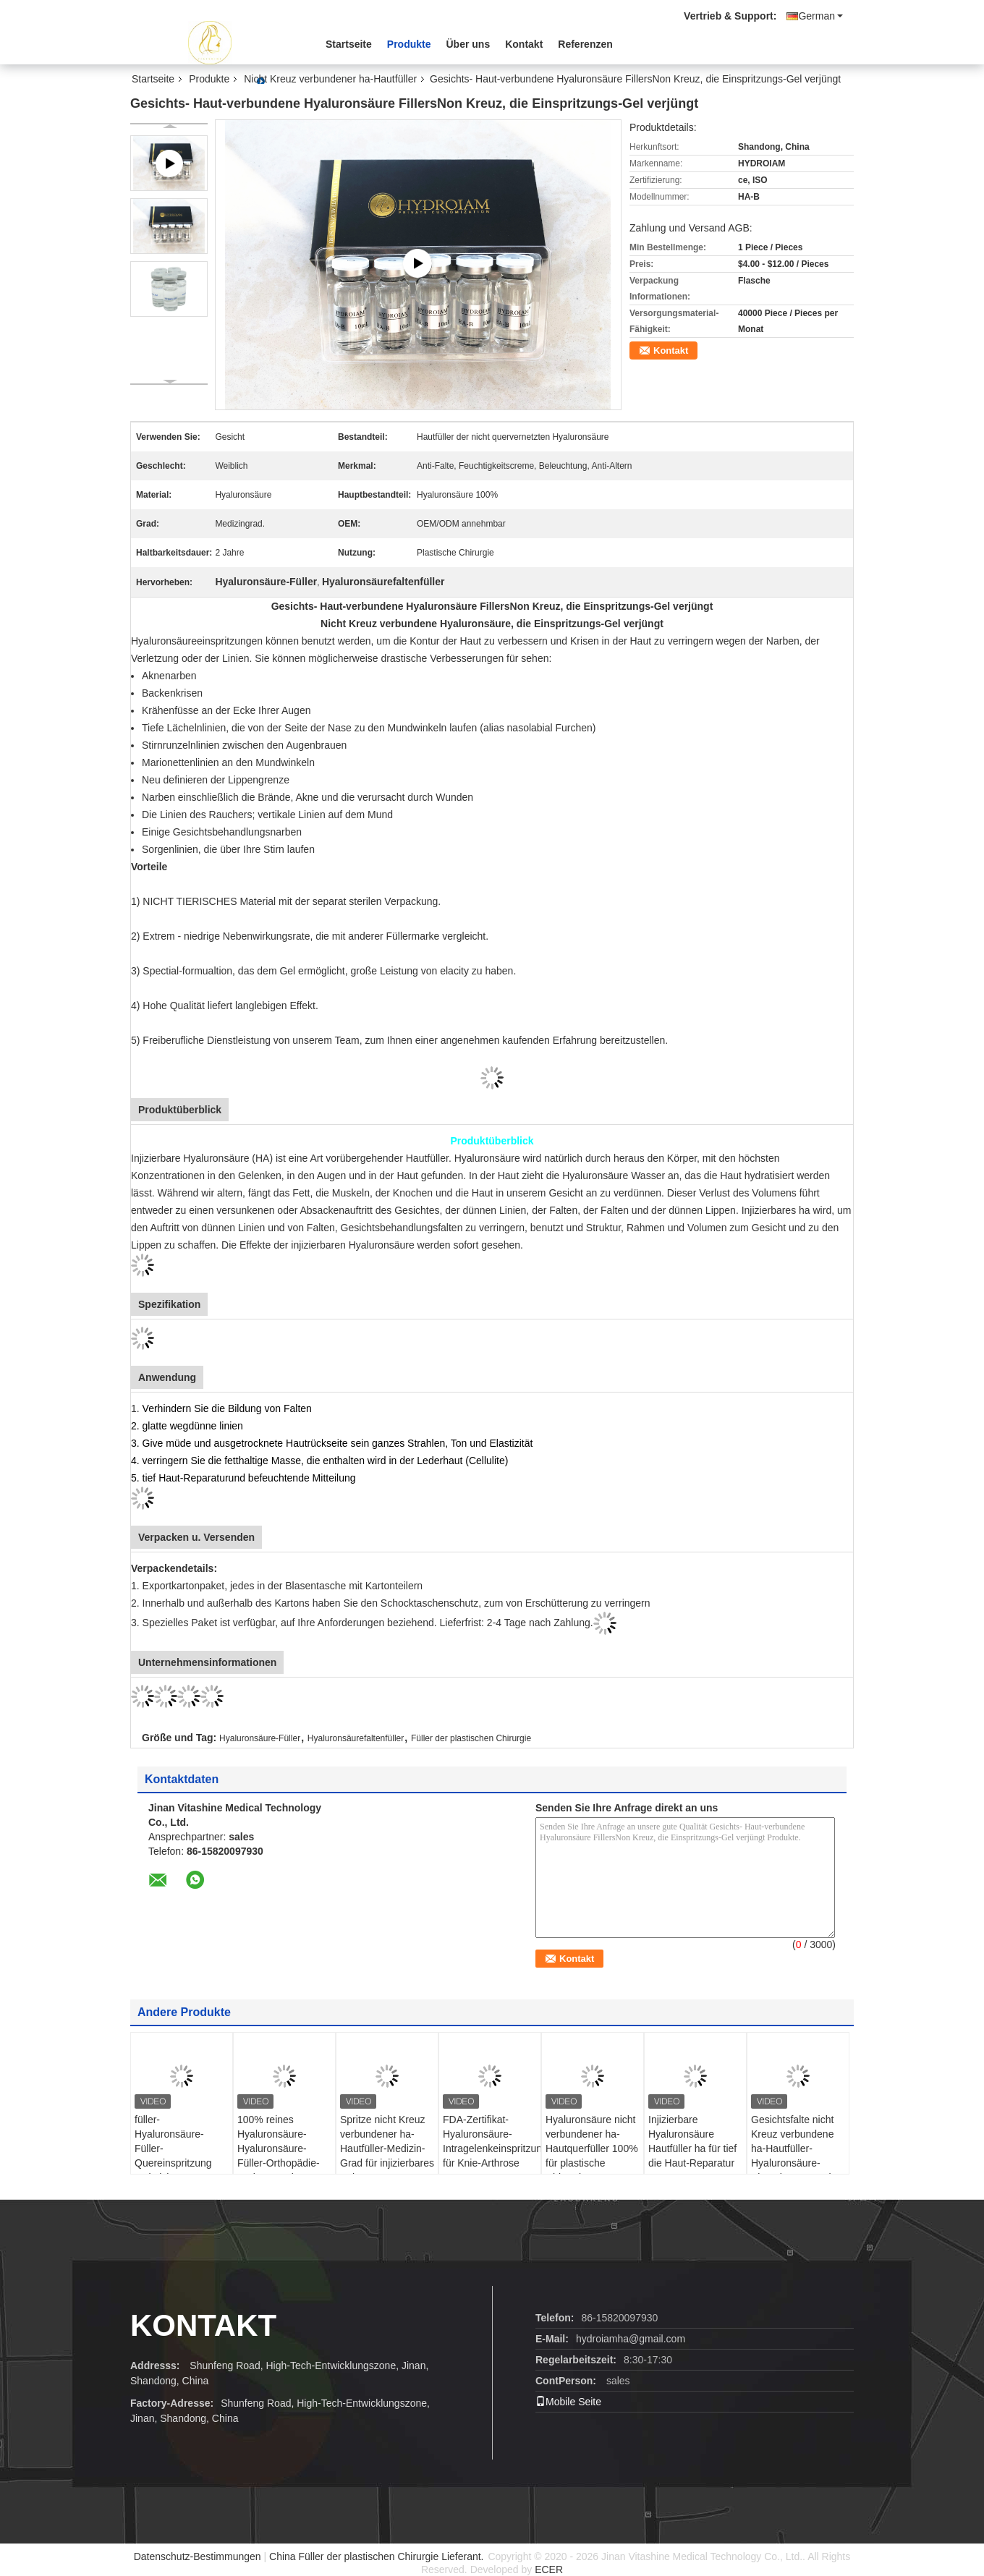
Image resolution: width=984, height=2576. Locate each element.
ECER (549, 2569)
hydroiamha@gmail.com (630, 2339)
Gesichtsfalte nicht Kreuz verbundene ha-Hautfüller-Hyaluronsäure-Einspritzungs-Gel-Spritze (792, 2156)
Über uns (468, 44)
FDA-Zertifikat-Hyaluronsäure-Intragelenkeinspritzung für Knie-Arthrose (491, 2141)
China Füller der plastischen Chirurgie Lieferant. (377, 2556)
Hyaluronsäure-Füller (259, 1738)
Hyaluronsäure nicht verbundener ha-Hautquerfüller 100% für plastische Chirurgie (592, 2148)
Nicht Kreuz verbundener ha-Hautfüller (330, 79)
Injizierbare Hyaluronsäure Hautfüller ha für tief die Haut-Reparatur (692, 2141)
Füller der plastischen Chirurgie (471, 1738)
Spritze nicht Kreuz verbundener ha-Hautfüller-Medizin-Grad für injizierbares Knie (387, 2148)
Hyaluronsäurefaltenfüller (356, 1738)
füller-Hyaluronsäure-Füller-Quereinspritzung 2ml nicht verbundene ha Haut (180, 2156)
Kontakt (524, 44)
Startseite (349, 44)
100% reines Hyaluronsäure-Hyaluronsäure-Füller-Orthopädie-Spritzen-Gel (278, 2148)
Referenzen (585, 44)
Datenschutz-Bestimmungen (197, 2556)
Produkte (409, 44)
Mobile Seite (568, 2401)
